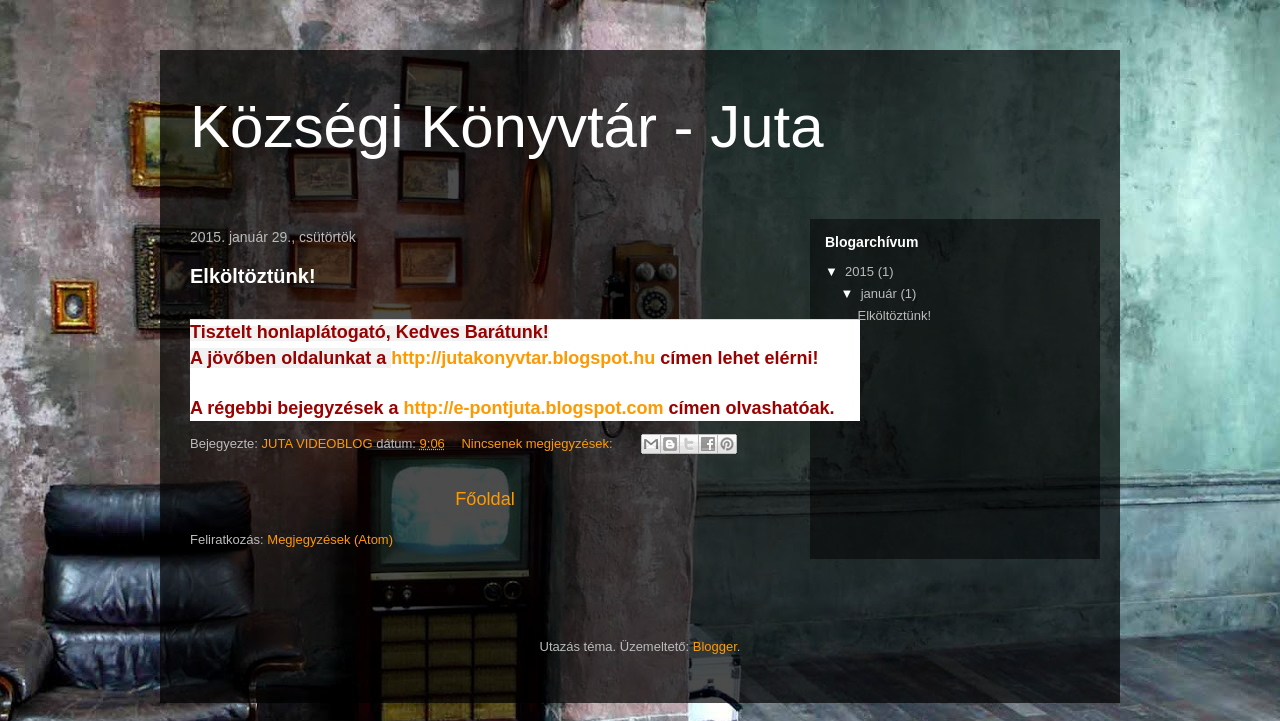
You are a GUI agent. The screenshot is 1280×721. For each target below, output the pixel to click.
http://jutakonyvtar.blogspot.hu (523, 358)
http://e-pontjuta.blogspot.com (533, 408)
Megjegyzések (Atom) (330, 539)
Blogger (715, 646)
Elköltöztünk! (253, 276)
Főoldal (485, 499)
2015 (861, 271)
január (881, 293)
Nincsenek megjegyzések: (538, 443)
